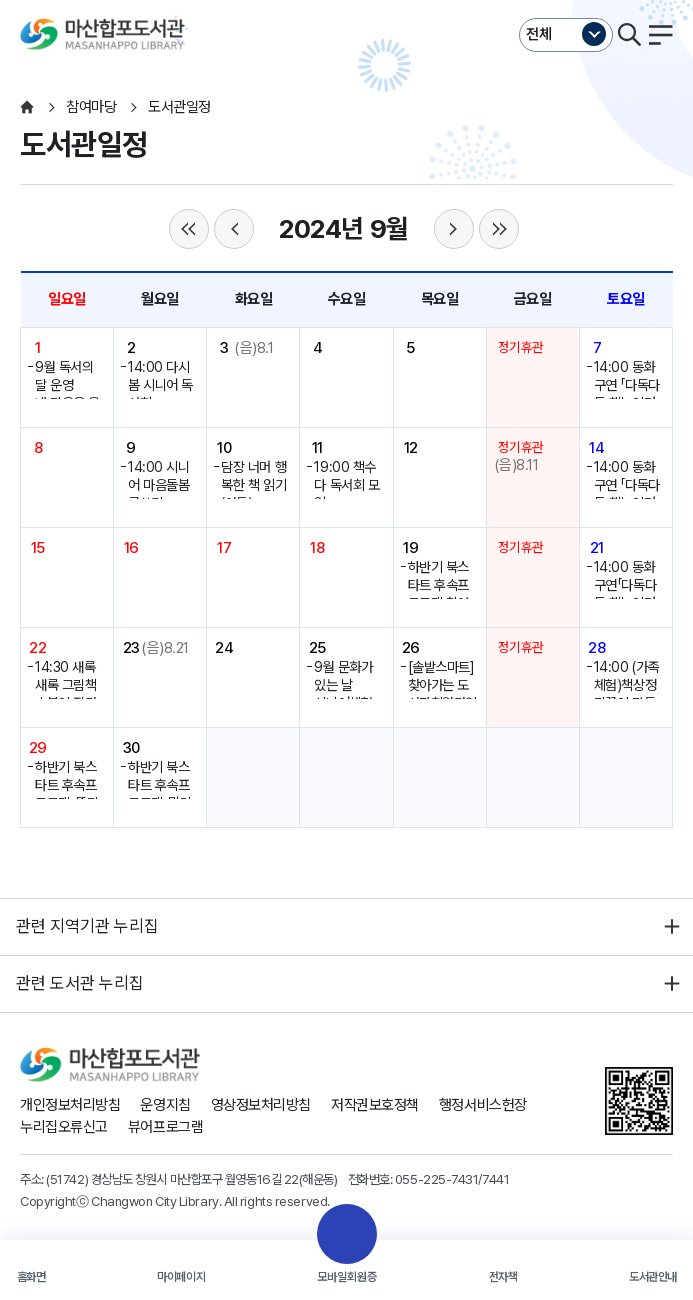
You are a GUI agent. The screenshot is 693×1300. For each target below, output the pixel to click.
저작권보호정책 (375, 1105)
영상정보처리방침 (261, 1105)
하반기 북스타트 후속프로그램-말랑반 (159, 794)
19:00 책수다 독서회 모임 (346, 485)
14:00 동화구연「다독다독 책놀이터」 (627, 585)
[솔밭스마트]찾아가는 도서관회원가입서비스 (442, 694)
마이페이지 (181, 1277)
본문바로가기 (346, 0)
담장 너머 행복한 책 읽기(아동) (253, 485)
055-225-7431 (437, 1179)
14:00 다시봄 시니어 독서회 (160, 385)
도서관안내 (653, 1277)
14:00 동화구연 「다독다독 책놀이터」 (627, 385)
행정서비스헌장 (483, 1105)
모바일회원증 (347, 1277)
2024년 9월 (343, 228)
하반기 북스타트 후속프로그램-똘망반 (66, 794)
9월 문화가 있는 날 (343, 676)
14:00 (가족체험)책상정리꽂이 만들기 (626, 694)
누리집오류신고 (64, 1127)
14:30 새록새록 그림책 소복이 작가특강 (65, 694)
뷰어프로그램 (165, 1127)
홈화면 (31, 1277)
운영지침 (165, 1105)
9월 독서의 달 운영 (64, 376)
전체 (539, 34)
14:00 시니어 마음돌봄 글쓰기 (158, 485)
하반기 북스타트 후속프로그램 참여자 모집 (438, 594)
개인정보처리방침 (70, 1105)
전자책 (503, 1277)
